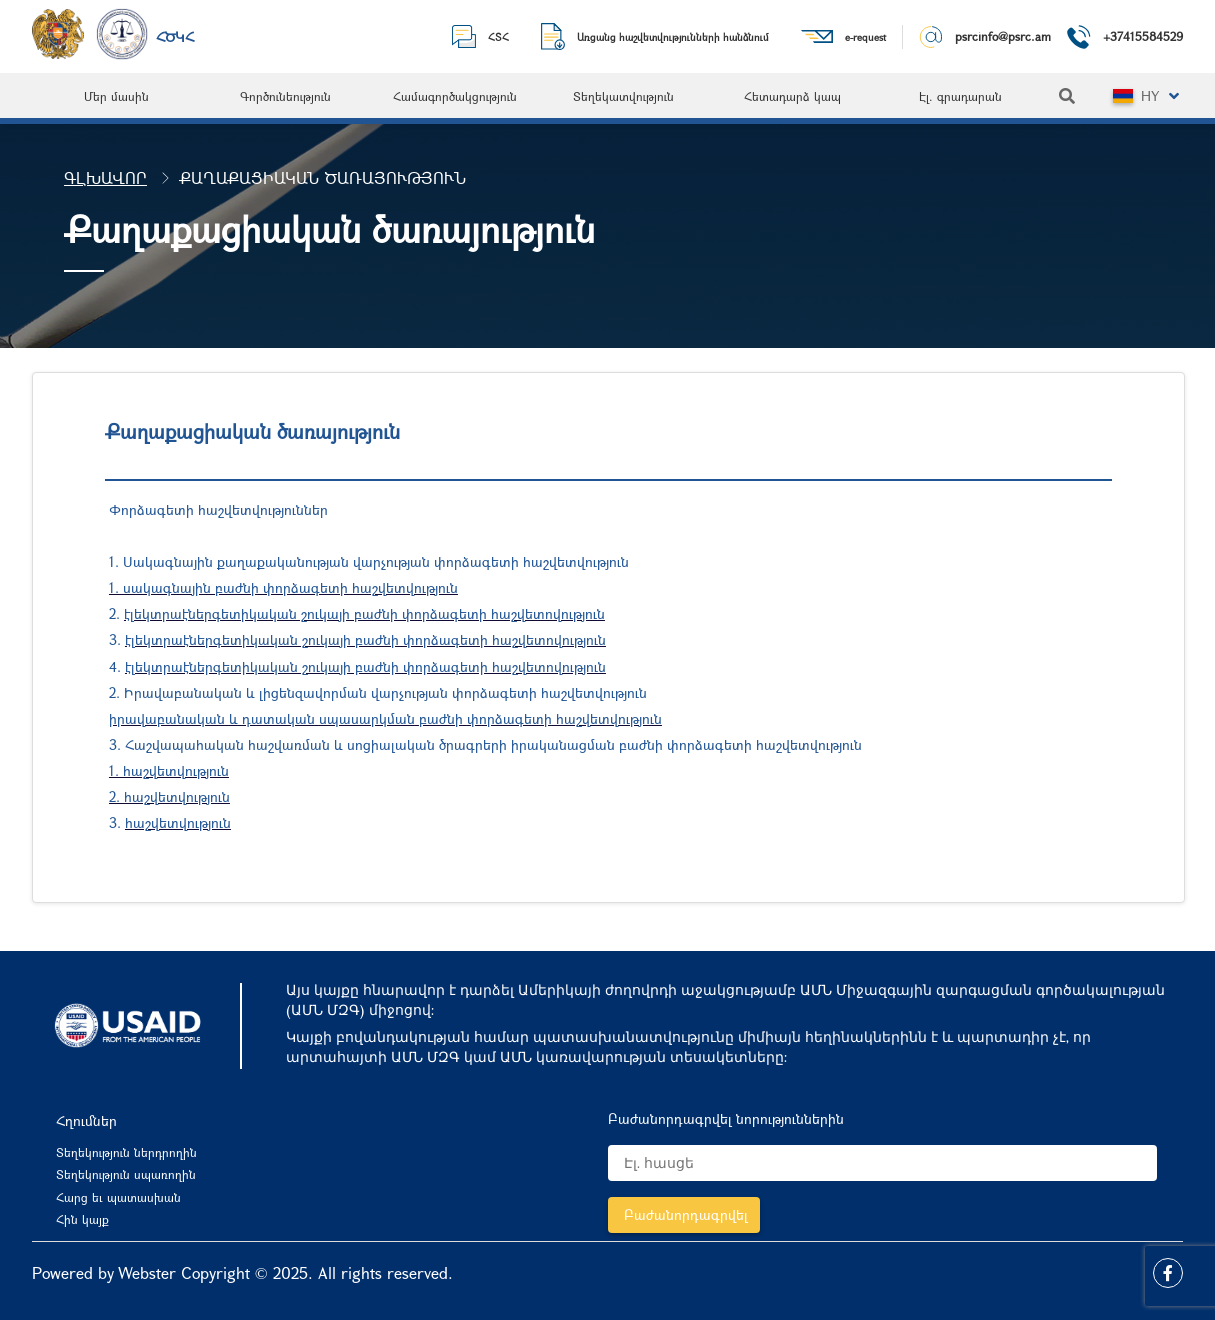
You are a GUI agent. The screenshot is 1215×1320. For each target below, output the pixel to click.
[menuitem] (117, 95)
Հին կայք (82, 1219)
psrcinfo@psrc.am (1003, 36)
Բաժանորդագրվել (686, 1214)
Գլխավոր (105, 177)
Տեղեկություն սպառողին (126, 1174)
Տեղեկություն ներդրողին (126, 1152)
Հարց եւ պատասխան (118, 1197)
